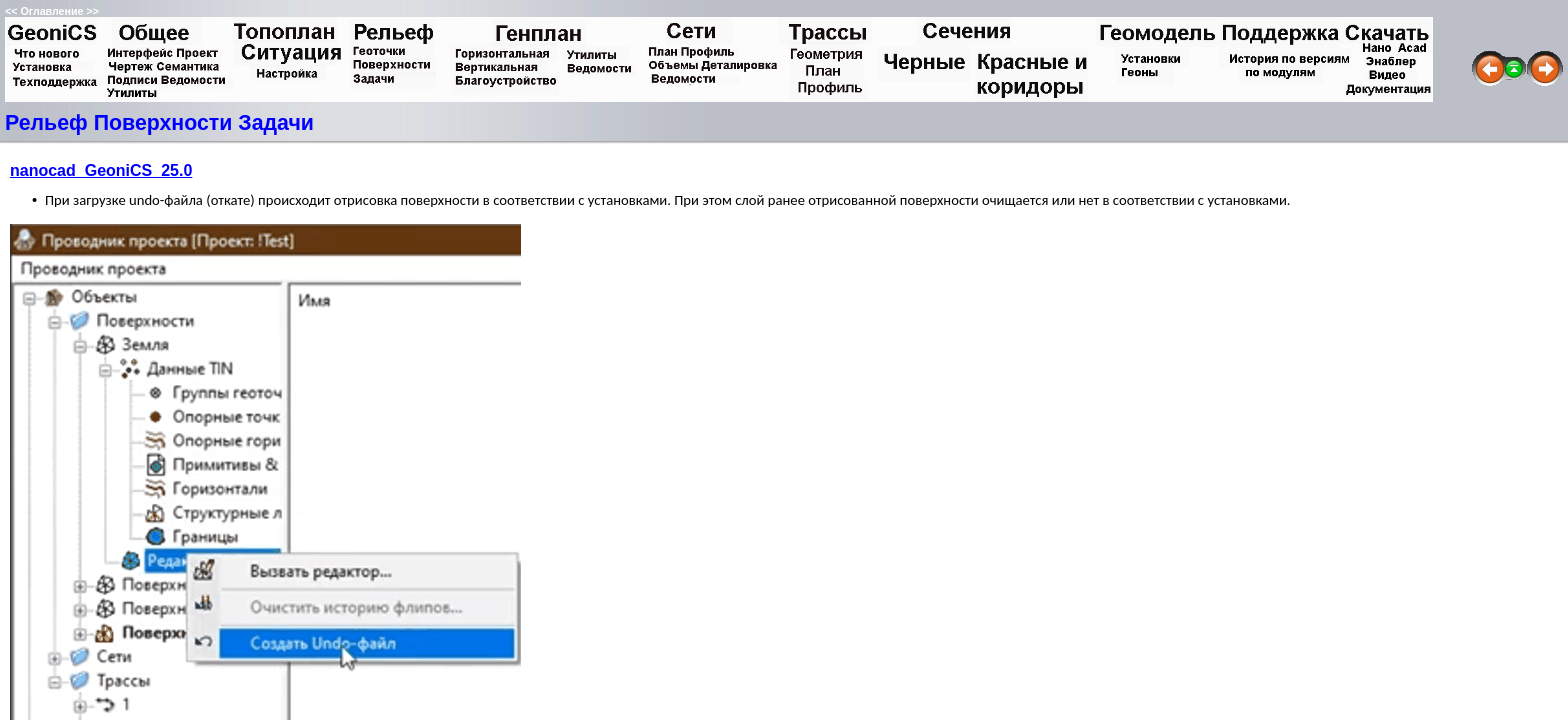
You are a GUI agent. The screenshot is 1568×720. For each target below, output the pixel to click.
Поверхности (163, 123)
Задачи (276, 123)
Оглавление (51, 11)
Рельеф (46, 123)
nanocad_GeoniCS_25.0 (101, 170)
